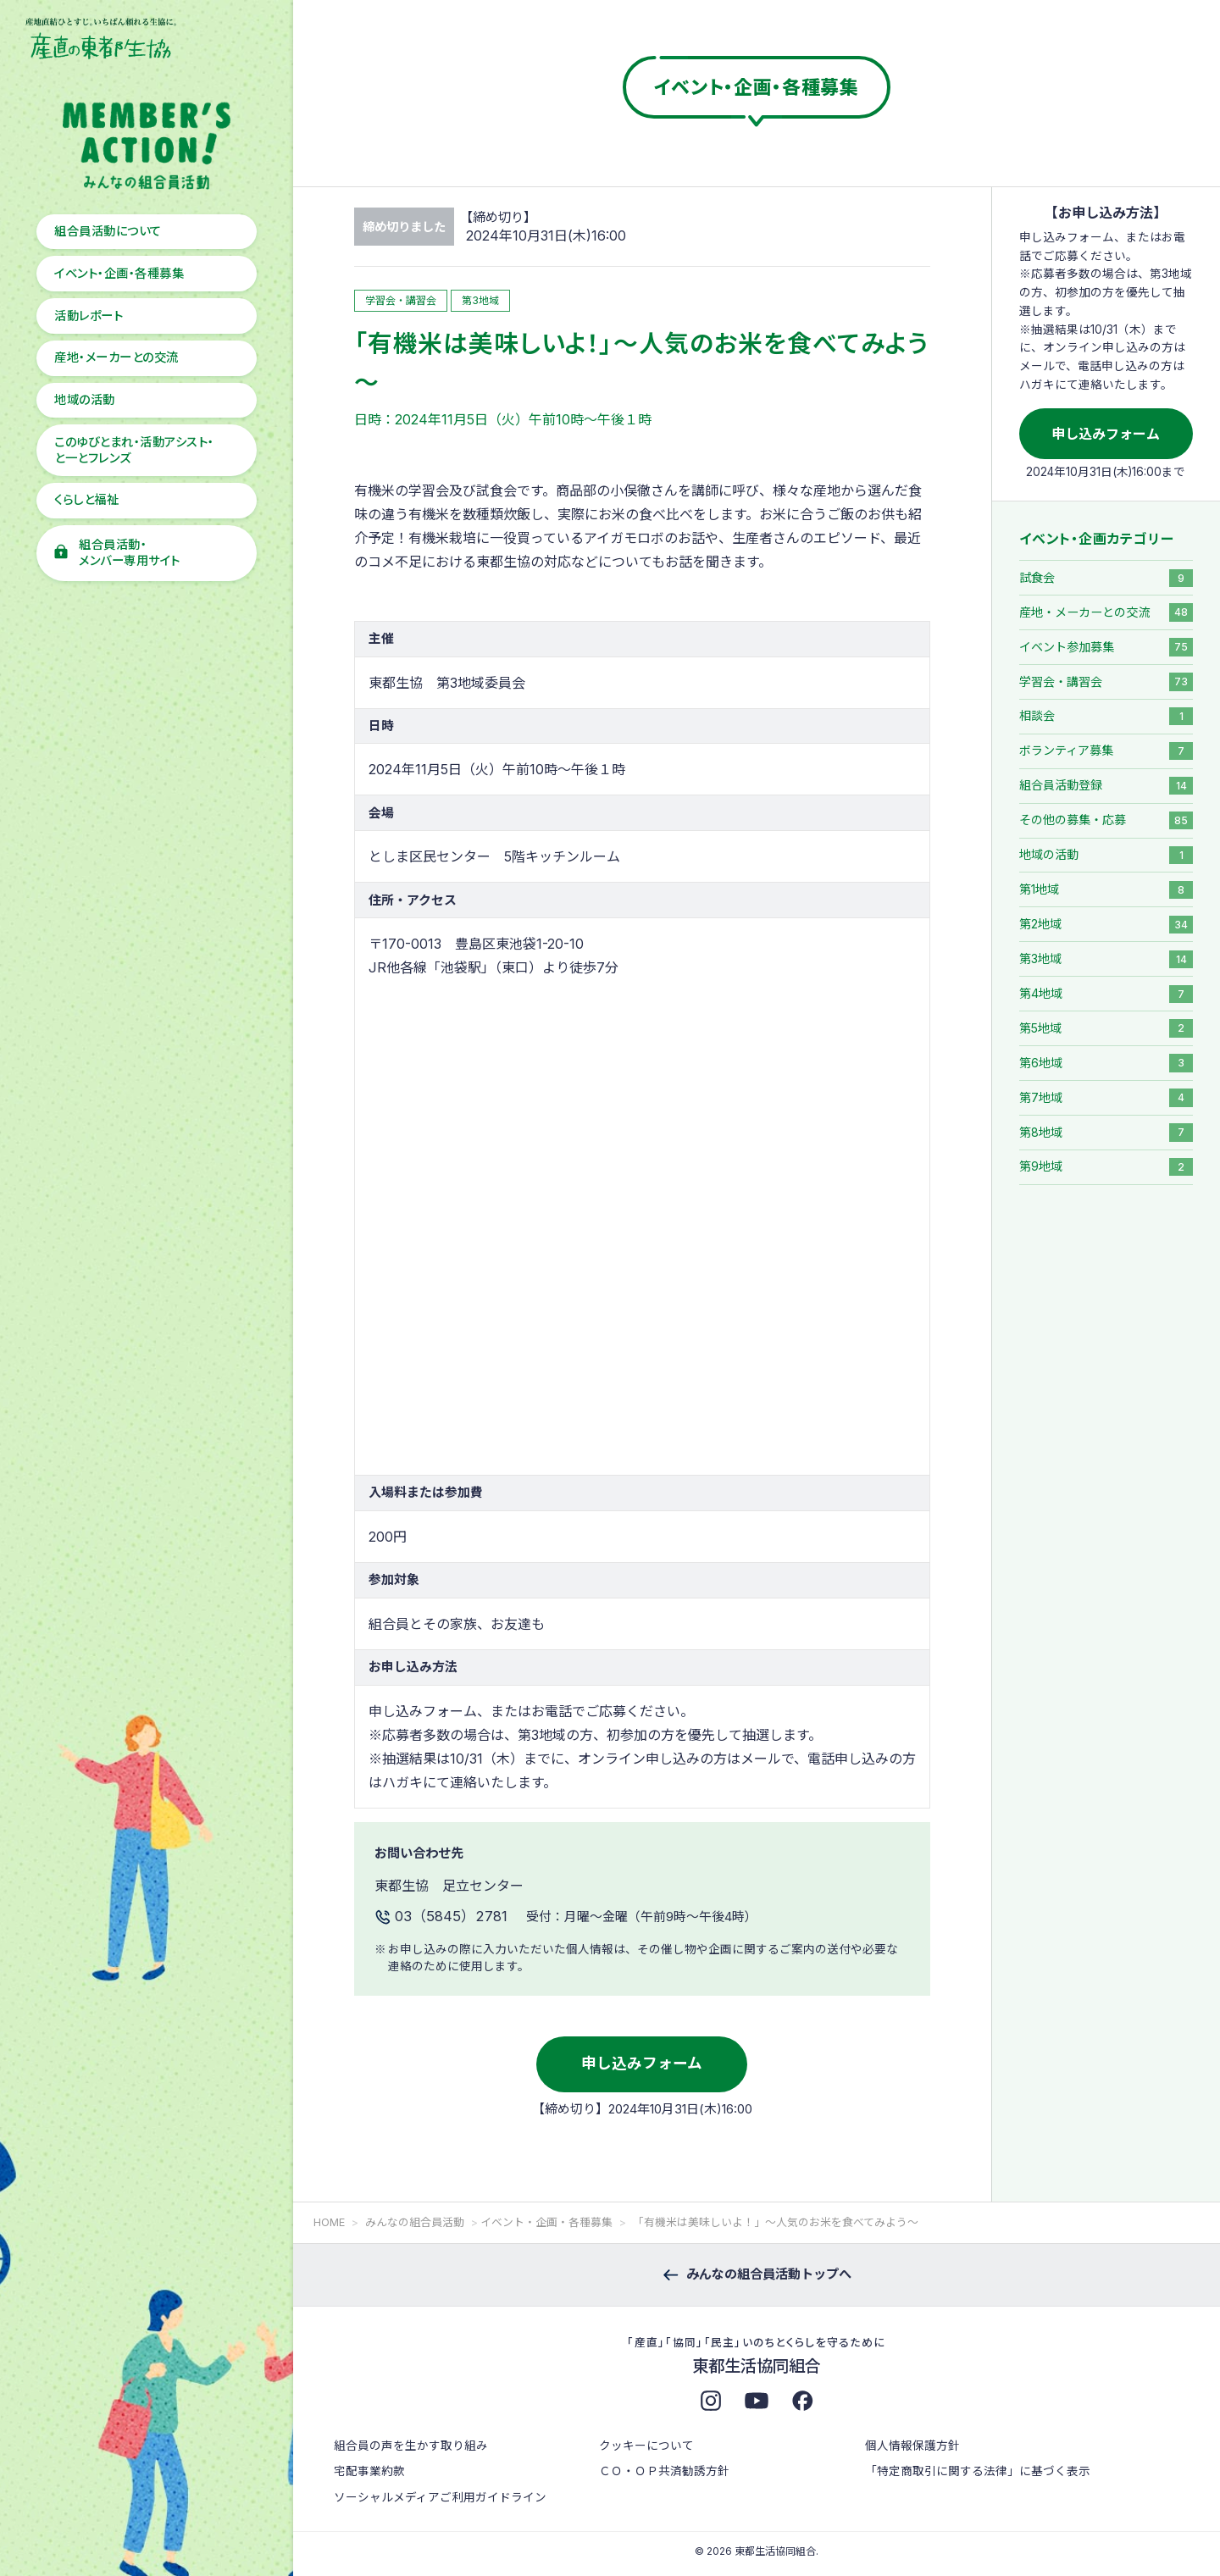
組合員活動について (107, 231)
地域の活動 (84, 399)
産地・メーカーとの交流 (116, 357)
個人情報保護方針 (912, 2445)
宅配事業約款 (369, 2471)
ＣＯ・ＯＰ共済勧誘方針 (664, 2471)
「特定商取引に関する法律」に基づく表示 (977, 2471)
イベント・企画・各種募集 (119, 273)
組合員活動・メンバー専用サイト (129, 552)
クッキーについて (646, 2445)
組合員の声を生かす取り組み (411, 2445)
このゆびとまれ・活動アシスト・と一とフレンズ (134, 450)
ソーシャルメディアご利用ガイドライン (440, 2497)
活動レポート (88, 315)
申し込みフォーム (641, 2063)
